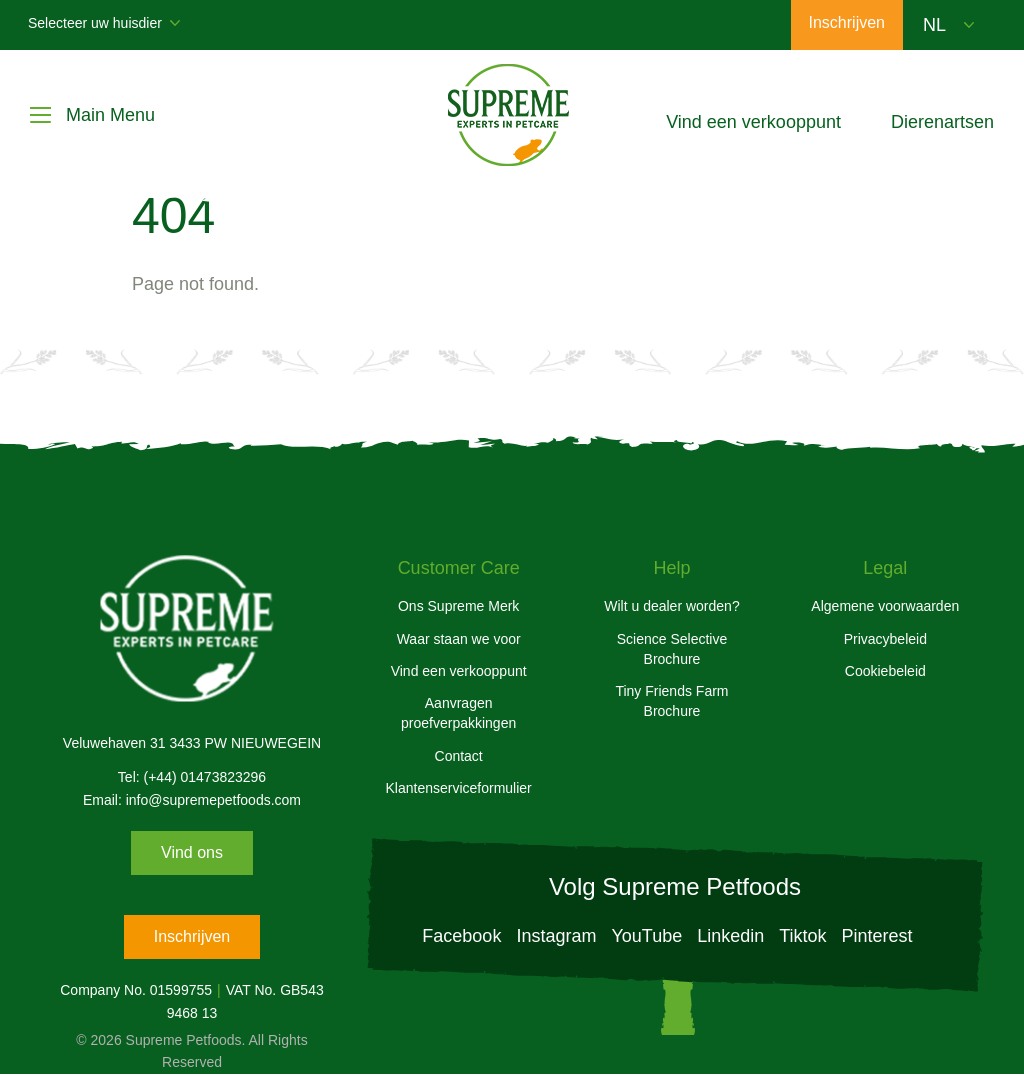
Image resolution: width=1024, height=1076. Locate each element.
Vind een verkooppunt (459, 671)
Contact (459, 756)
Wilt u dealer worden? (671, 606)
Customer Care (459, 568)
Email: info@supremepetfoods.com (192, 800)
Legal (885, 568)
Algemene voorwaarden (885, 606)
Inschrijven (192, 936)
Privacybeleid (885, 639)
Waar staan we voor (459, 639)
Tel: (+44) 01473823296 (192, 777)
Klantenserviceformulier (459, 788)
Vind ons (192, 852)
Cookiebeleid (885, 671)
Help (671, 568)
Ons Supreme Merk (458, 606)
